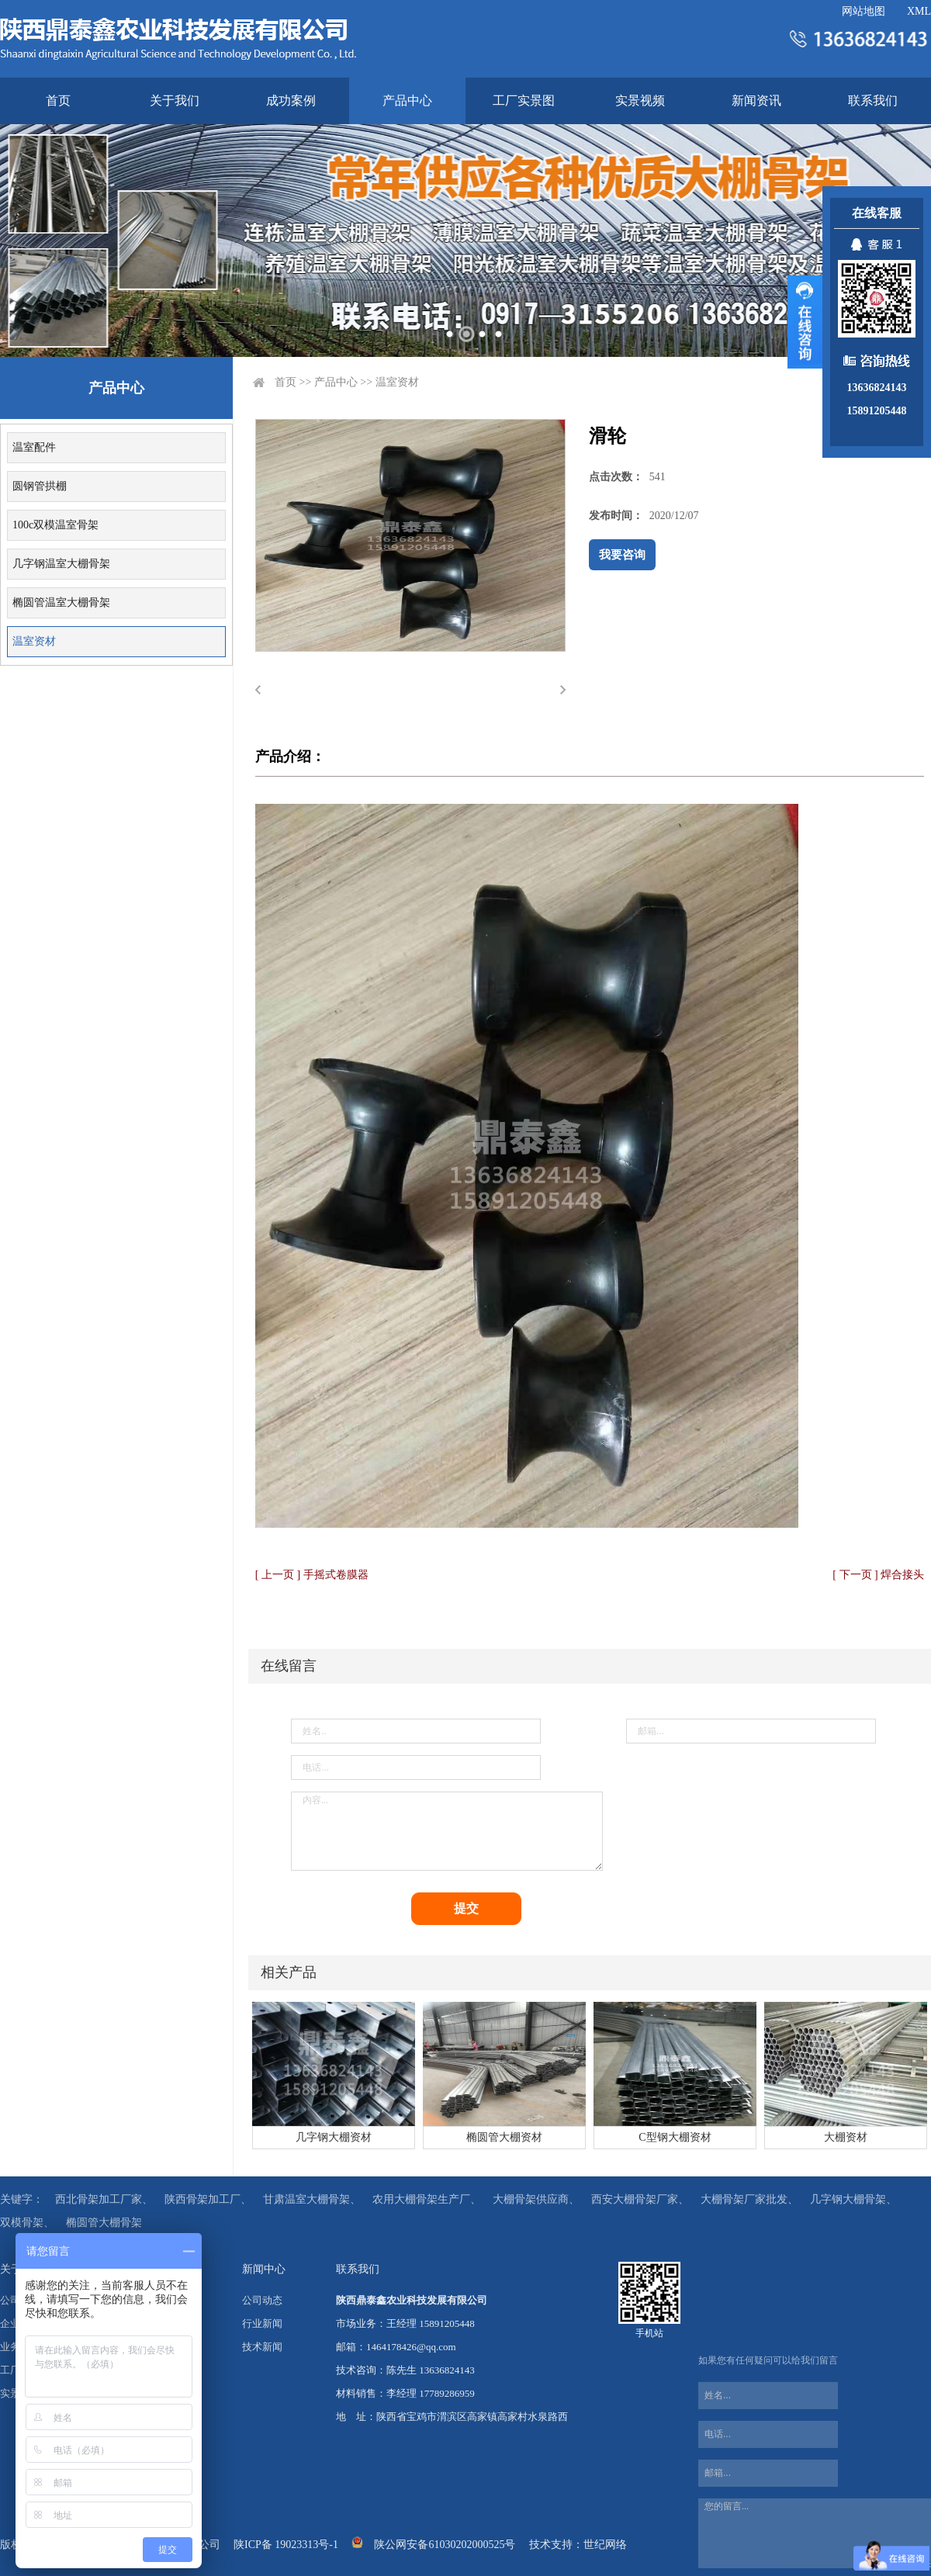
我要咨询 (622, 555)
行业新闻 (262, 2323)
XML (919, 11)
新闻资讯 (756, 100)
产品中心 (407, 100)
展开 (804, 322)
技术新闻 (262, 2347)
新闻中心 (264, 2269)
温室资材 (34, 641)
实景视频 (640, 100)
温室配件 (34, 447)
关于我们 (174, 100)
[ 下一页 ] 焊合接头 (878, 1575)
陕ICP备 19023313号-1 (286, 2544)
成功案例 (291, 100)
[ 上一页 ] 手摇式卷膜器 (312, 1575)
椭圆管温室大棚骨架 (61, 602)
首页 (58, 100)
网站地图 (863, 11)
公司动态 (262, 2300)
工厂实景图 (524, 100)
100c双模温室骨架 (55, 525)
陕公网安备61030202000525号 (444, 2544)
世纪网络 (605, 2544)
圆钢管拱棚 (39, 486)
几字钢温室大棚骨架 (61, 564)
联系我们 (873, 100)
